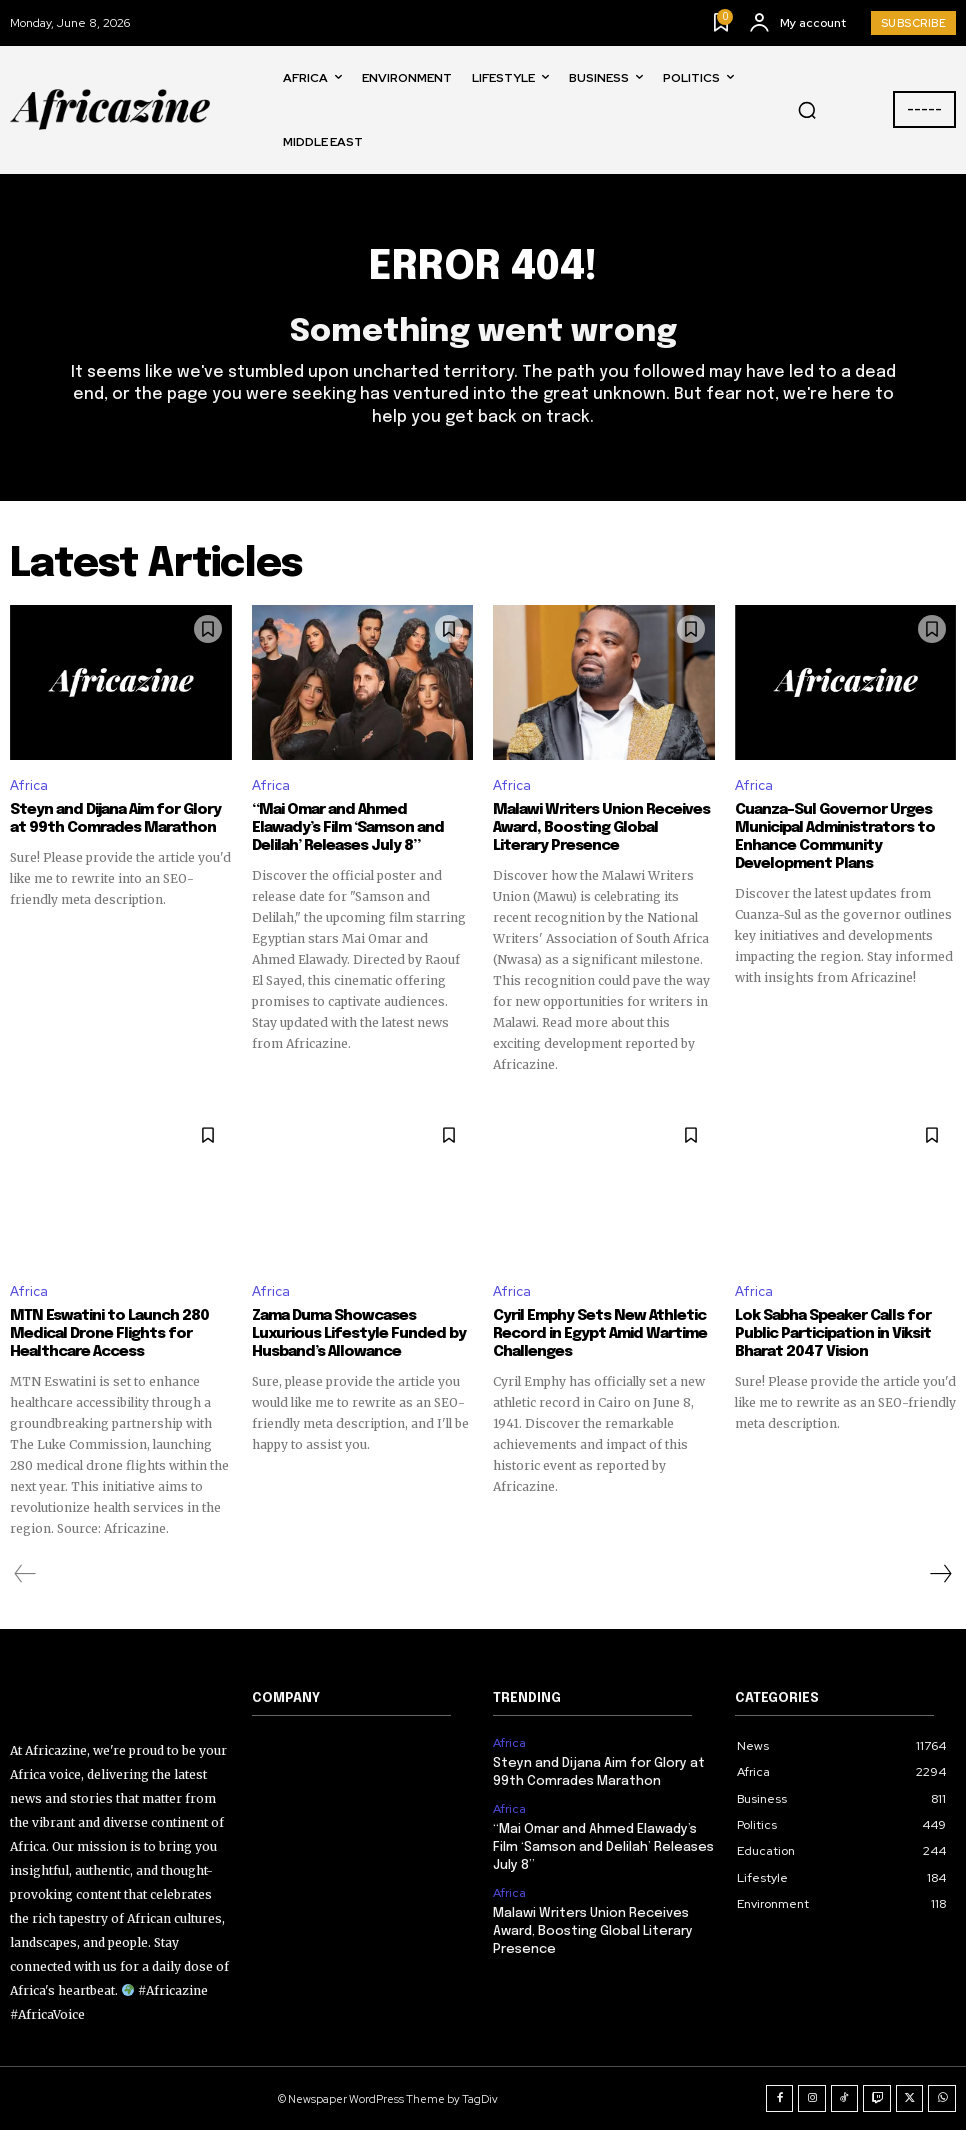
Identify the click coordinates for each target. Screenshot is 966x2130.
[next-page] (940, 1574)
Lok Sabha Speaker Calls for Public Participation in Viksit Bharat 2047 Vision (833, 1334)
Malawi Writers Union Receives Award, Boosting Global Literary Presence (601, 828)
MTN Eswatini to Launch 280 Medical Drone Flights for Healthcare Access (109, 1334)
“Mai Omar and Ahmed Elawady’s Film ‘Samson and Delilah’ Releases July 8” (348, 828)
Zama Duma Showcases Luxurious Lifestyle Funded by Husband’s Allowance (359, 1334)
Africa (29, 785)
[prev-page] (25, 1574)
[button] (807, 110)
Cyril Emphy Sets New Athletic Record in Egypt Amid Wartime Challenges (600, 1334)
